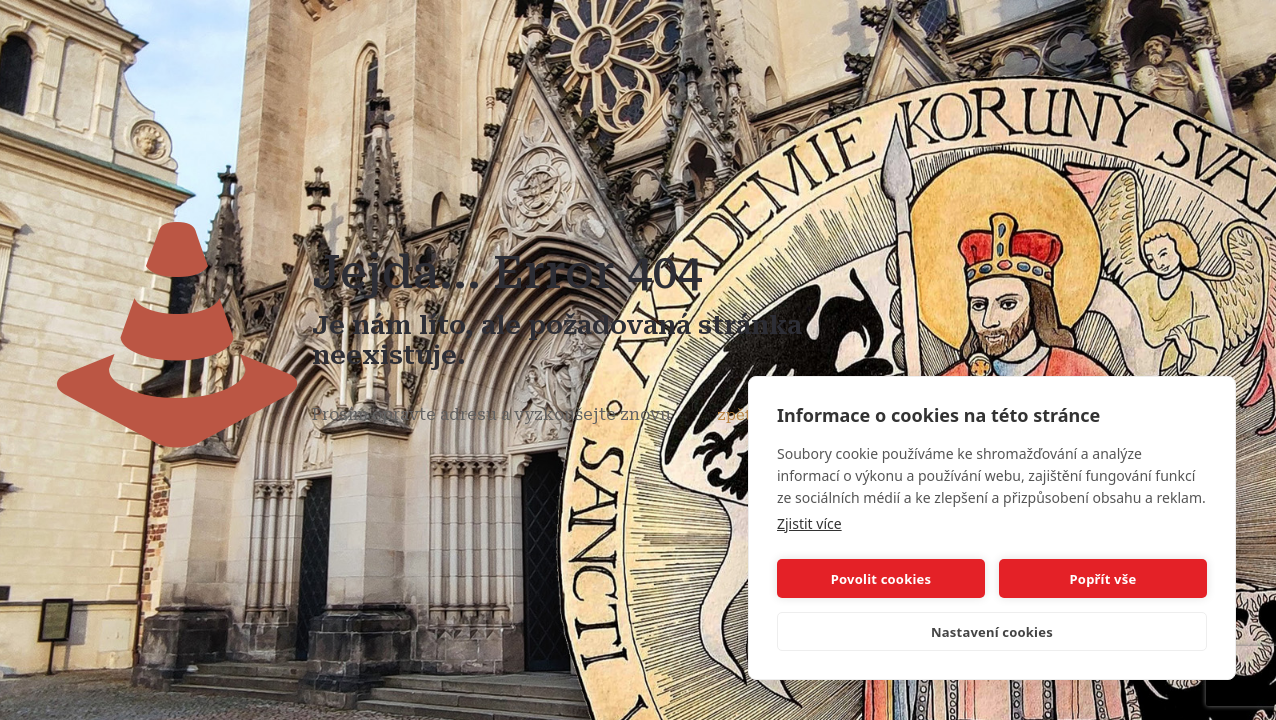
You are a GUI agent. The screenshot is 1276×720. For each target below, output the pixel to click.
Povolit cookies (881, 579)
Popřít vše (1103, 579)
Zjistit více (809, 523)
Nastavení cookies (992, 632)
